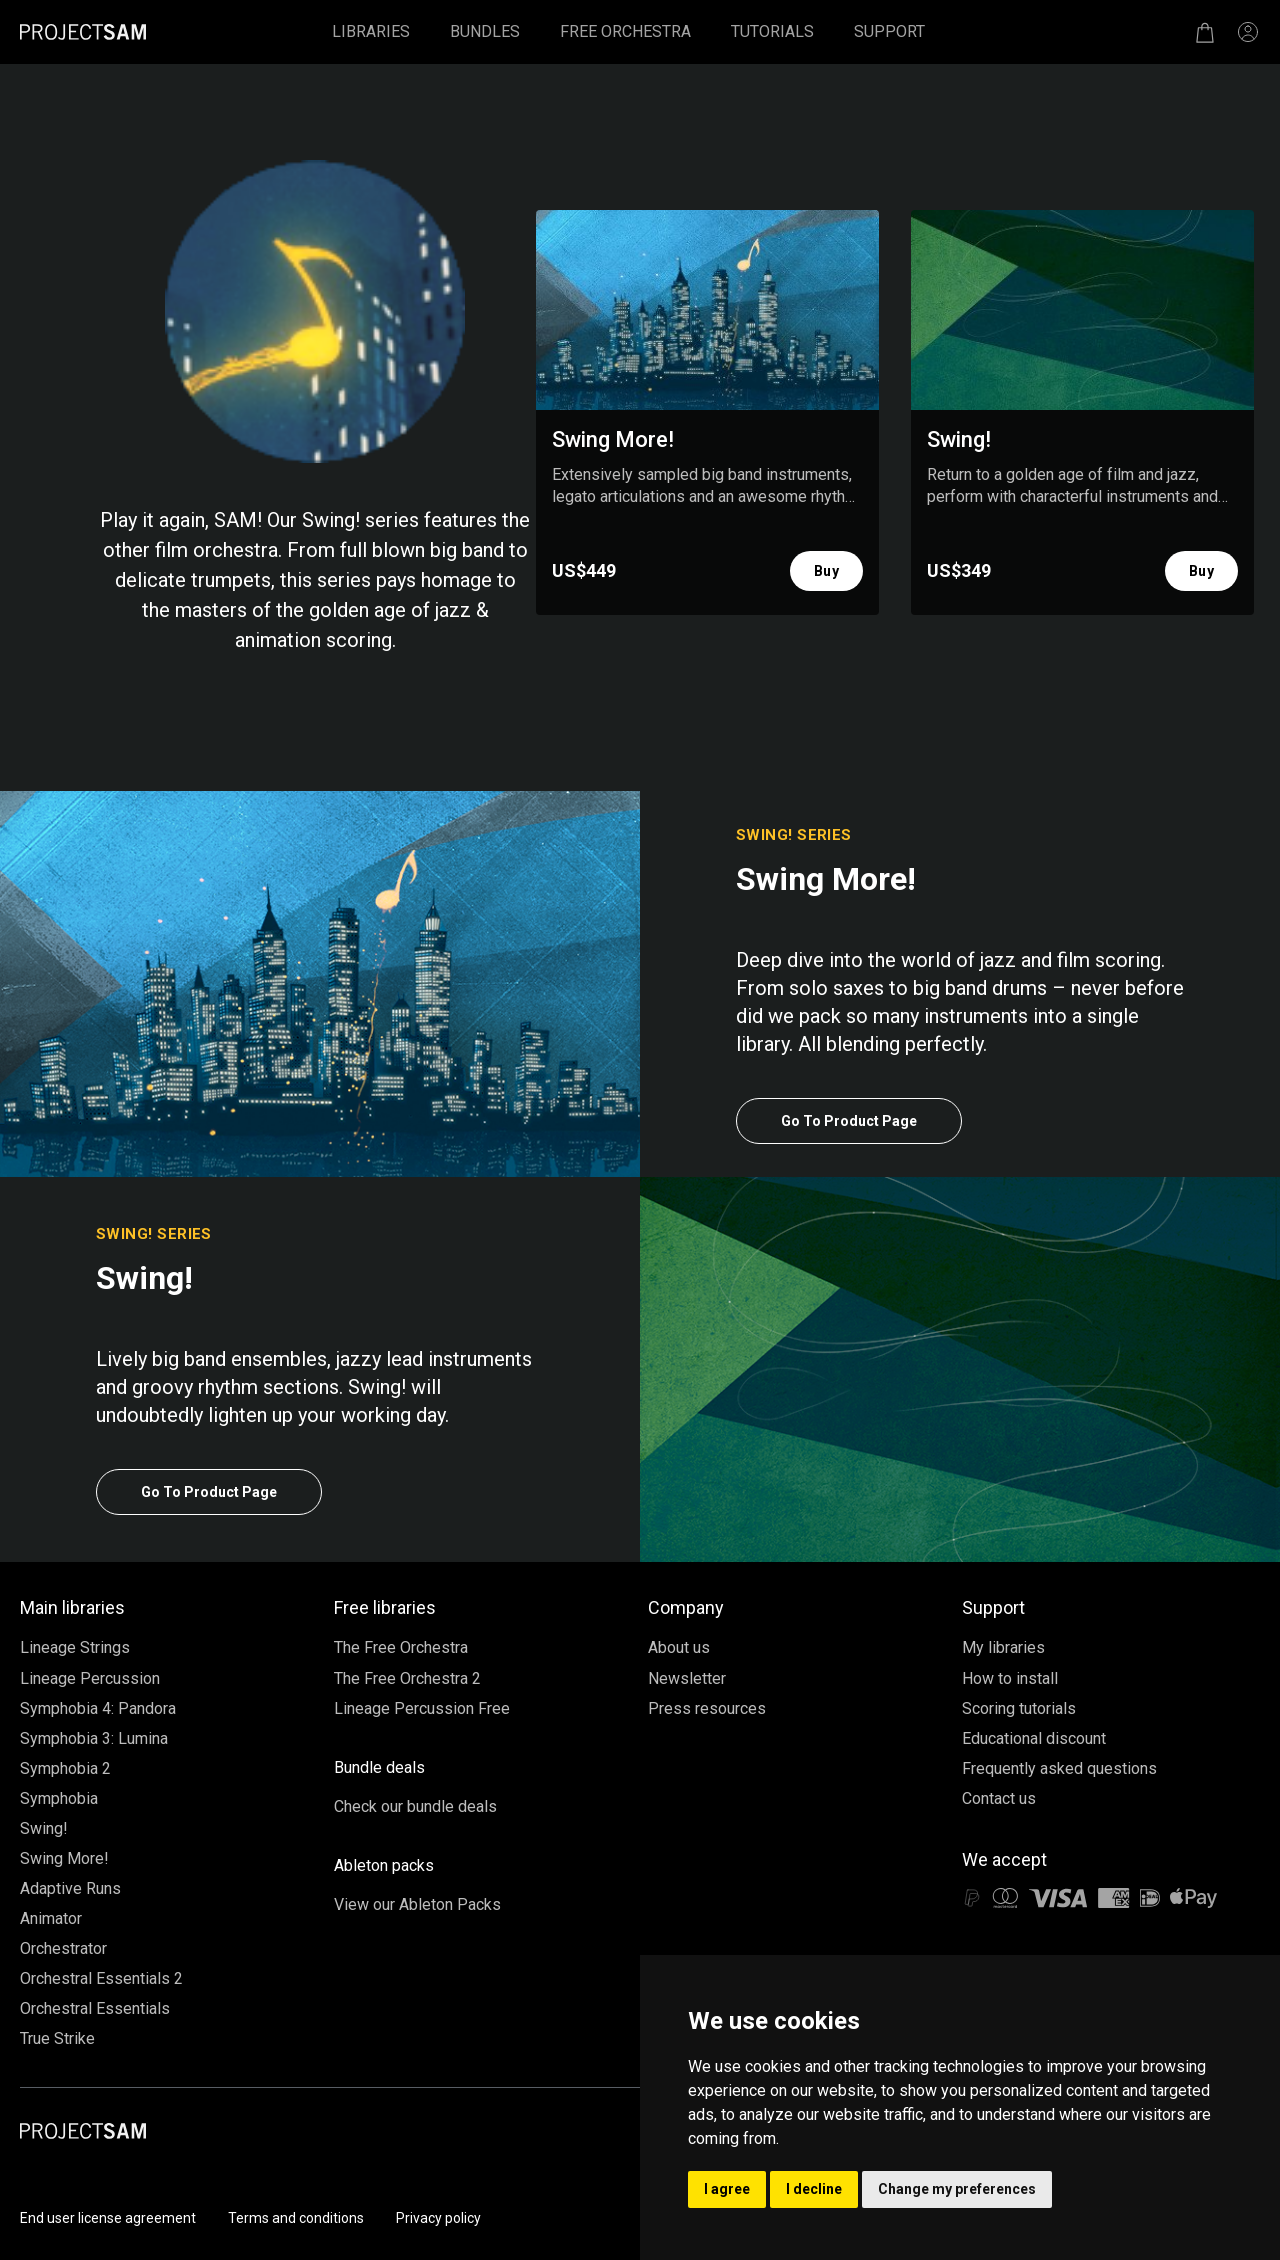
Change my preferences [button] (957, 2189)
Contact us (999, 1798)
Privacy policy (438, 2218)
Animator (51, 1918)
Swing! (44, 1828)
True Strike (57, 2038)
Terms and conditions (296, 2218)
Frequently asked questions (1059, 1768)
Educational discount (1034, 1738)
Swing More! (64, 1858)
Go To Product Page (849, 1121)
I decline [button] (814, 2189)
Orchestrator (63, 1948)
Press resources (707, 1708)
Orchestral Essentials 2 (101, 1978)
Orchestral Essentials (95, 2008)
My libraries (1003, 1647)
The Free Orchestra (401, 1647)
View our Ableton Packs (417, 1904)
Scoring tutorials (1019, 1708)
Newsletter (687, 1678)
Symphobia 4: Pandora (98, 1708)
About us (679, 1647)
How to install (1010, 1678)
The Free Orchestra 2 (407, 1678)
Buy (826, 571)
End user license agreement (108, 2218)
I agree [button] (727, 2189)
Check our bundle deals (415, 1806)
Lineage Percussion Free (422, 1708)
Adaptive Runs (70, 1888)
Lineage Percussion (90, 1678)
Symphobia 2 (65, 1768)
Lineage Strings (75, 1647)
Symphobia (59, 1798)
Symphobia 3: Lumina (94, 1738)
